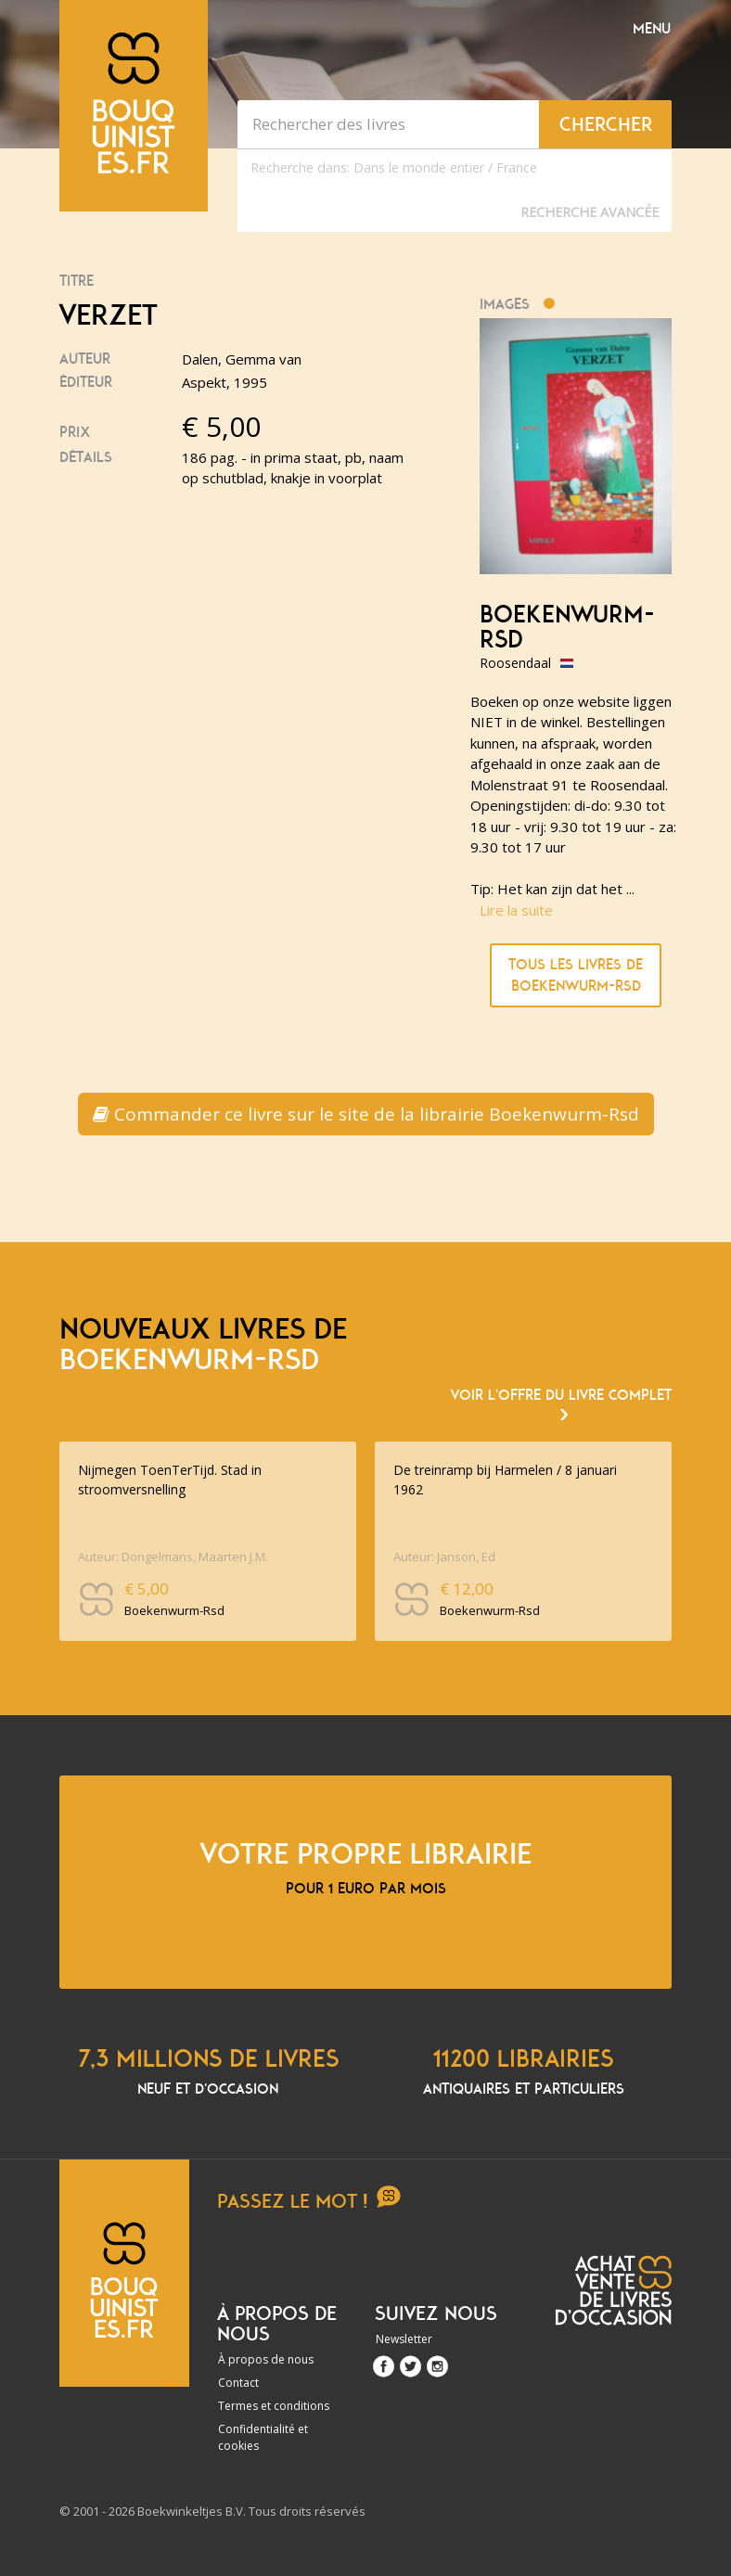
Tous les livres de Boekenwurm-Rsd (575, 975)
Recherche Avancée (589, 212)
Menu (652, 28)
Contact (238, 2382)
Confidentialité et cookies (263, 2437)
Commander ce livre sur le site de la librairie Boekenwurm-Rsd (366, 1114)
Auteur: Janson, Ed (444, 1556)
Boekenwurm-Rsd (567, 627)
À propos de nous (266, 2359)
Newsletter (404, 2339)
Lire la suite (516, 910)
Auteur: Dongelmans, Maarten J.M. (173, 1556)
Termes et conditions (273, 2406)
